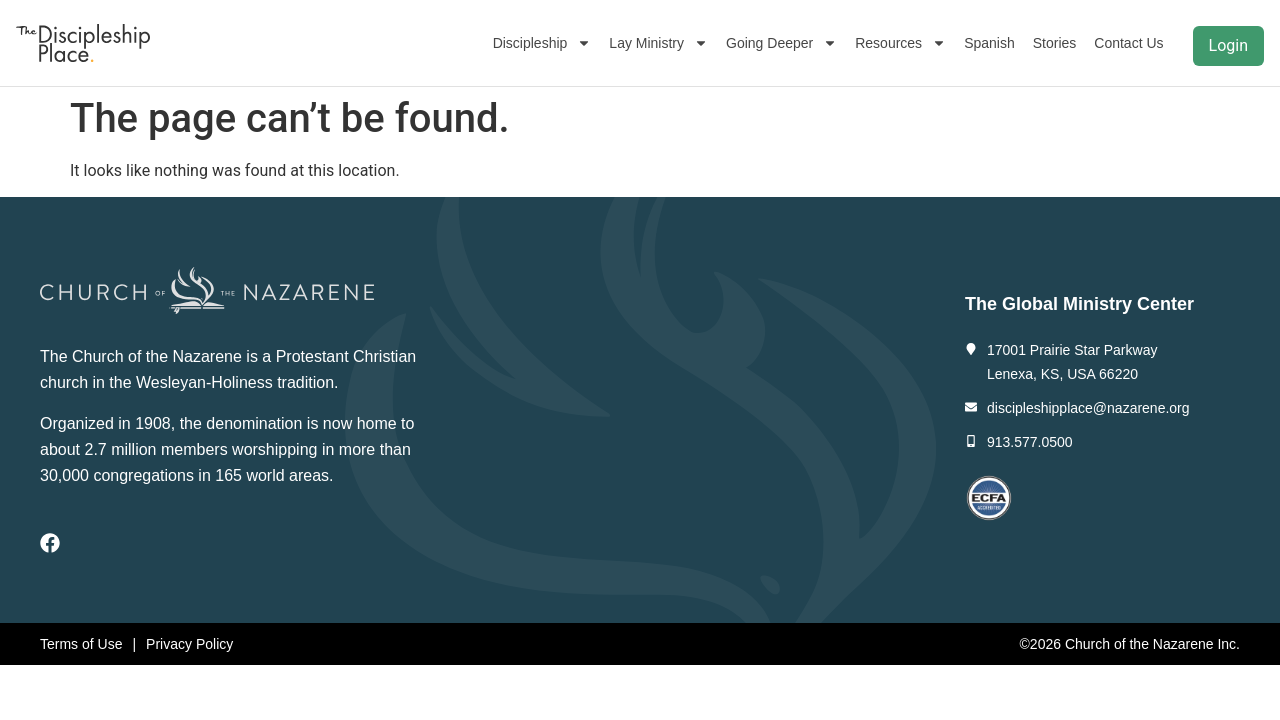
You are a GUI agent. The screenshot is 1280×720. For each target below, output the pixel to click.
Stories (1055, 43)
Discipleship (542, 43)
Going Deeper (781, 43)
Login (1228, 45)
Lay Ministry (658, 43)
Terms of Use (81, 644)
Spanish (989, 43)
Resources (900, 43)
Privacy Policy (189, 644)
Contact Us (1128, 43)
